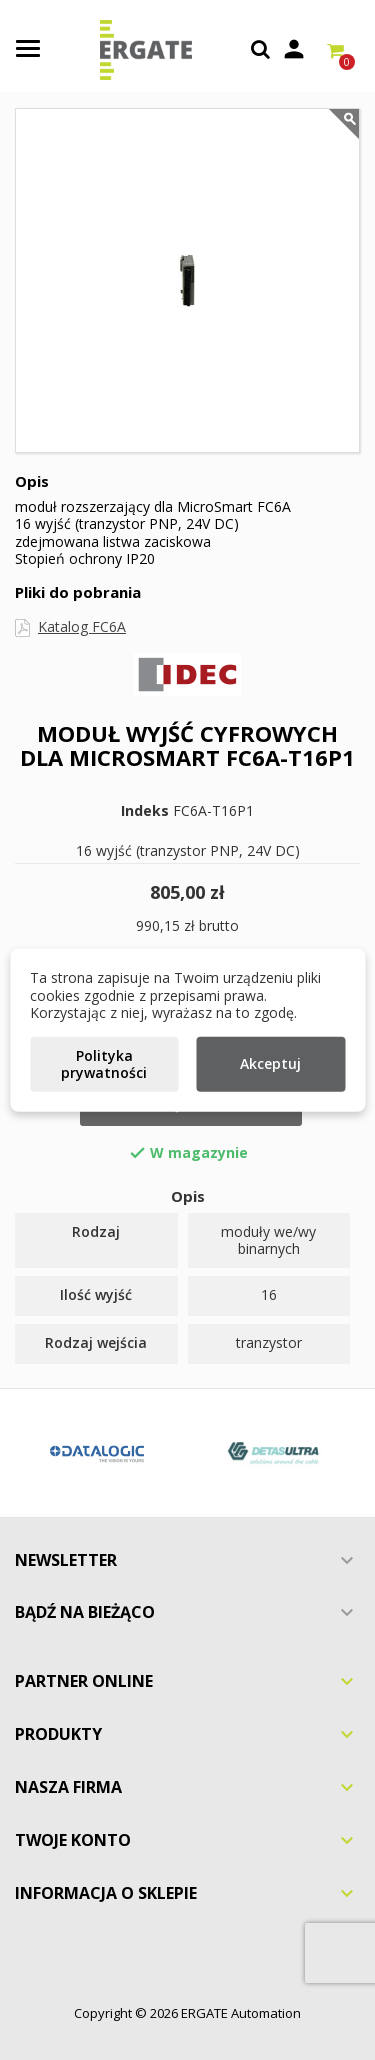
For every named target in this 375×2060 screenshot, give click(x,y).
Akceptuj (270, 1063)
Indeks (145, 811)
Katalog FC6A (82, 626)
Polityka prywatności (104, 1063)
